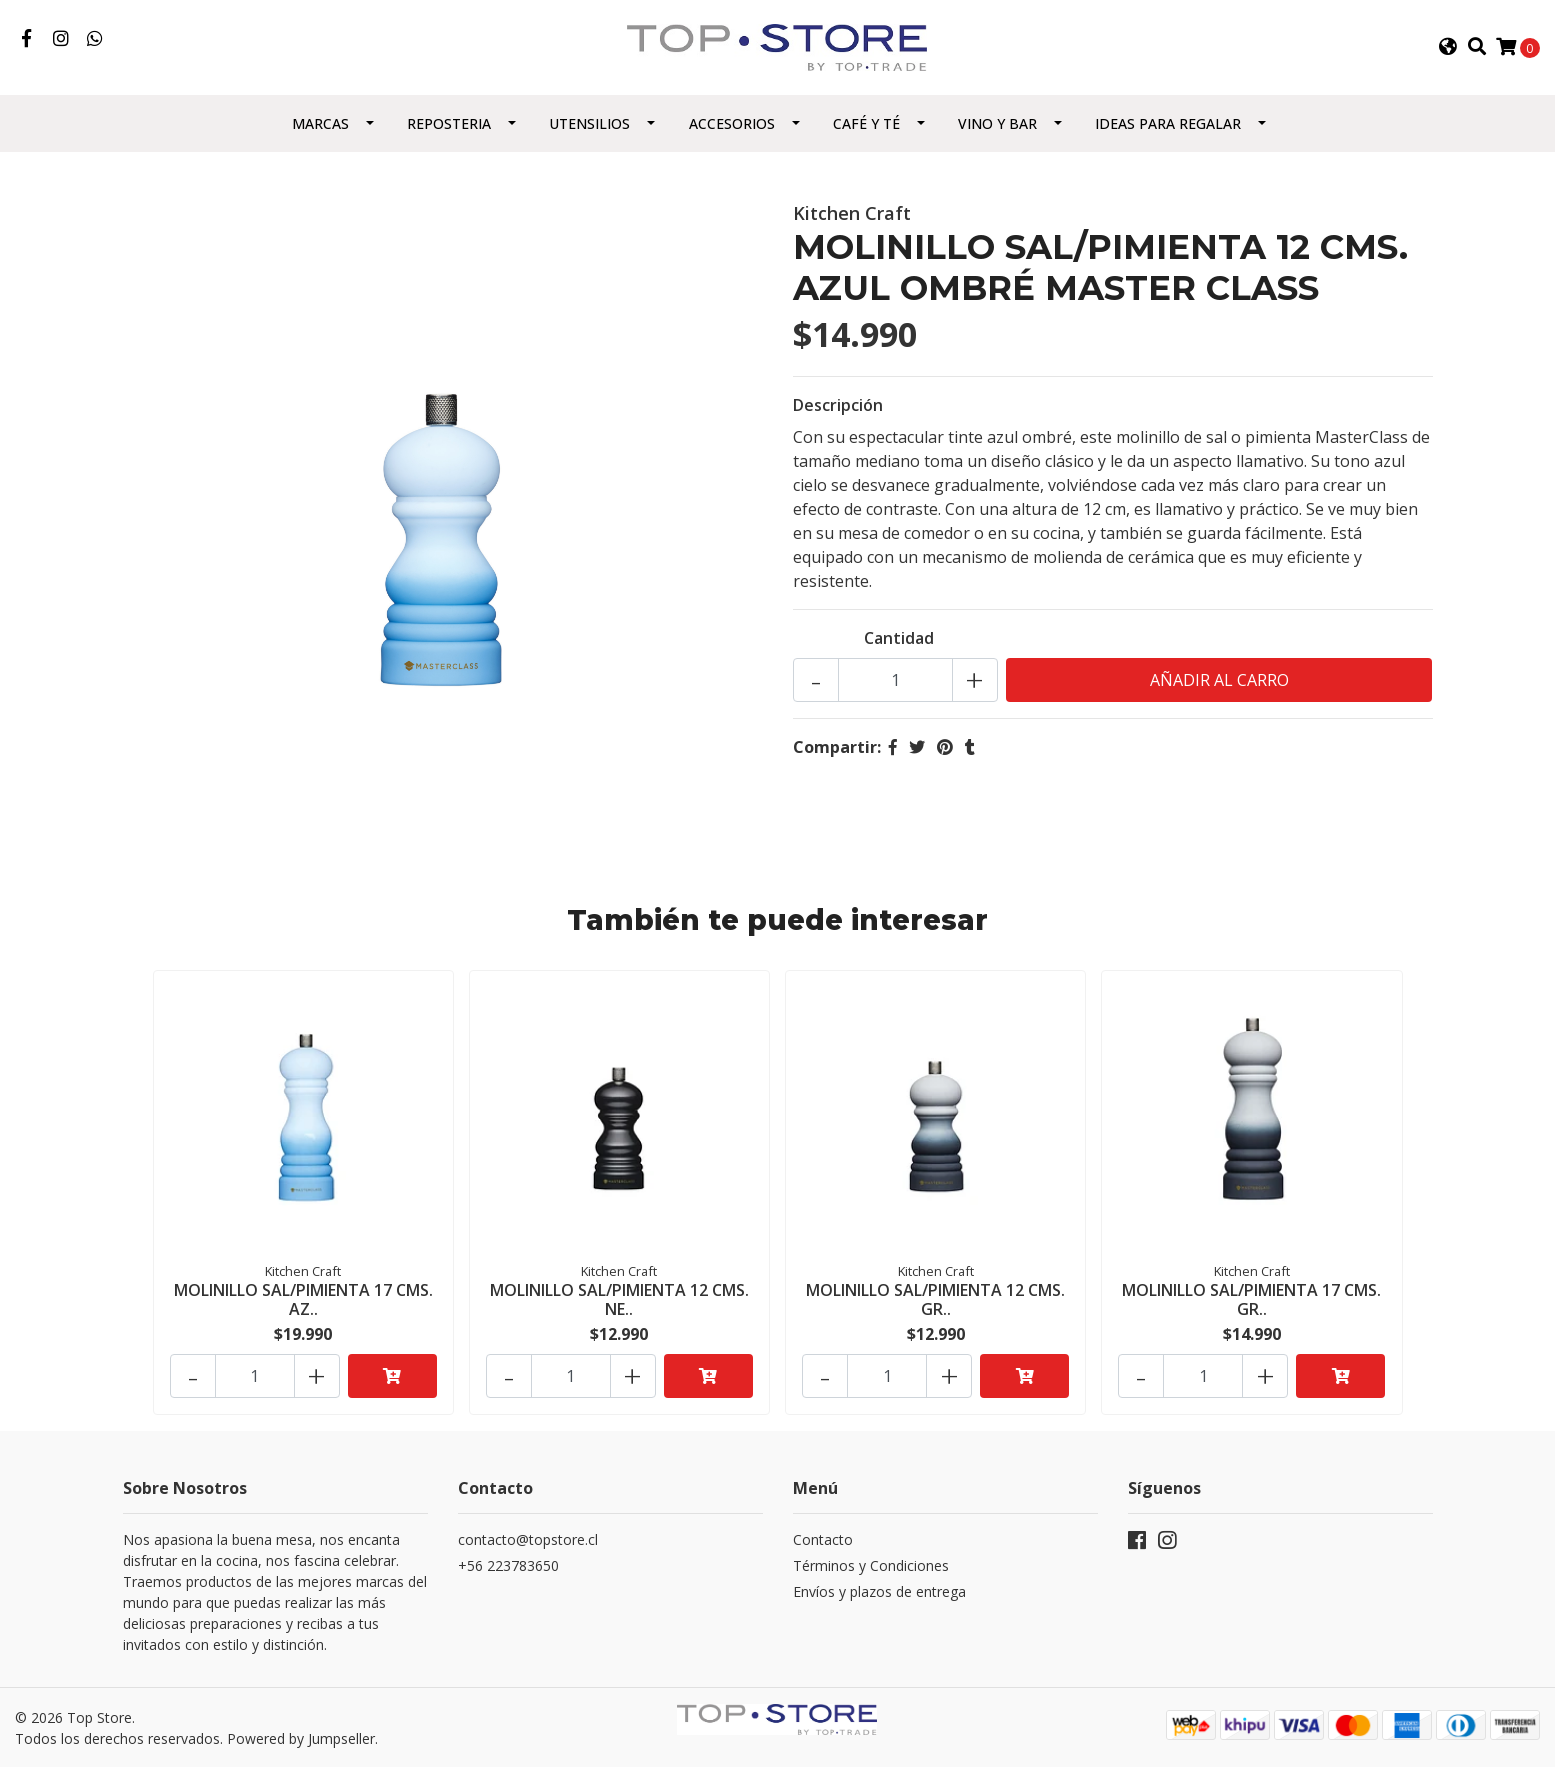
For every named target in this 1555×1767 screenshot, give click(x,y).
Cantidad (899, 638)
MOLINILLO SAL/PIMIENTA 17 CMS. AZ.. (303, 1299)
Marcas (320, 123)
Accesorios (732, 123)
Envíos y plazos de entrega (879, 1591)
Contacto (823, 1539)
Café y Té (866, 123)
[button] (1448, 47)
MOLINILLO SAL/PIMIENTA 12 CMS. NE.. (619, 1299)
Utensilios (589, 123)
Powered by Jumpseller (301, 1738)
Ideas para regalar (1168, 123)
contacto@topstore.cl (528, 1539)
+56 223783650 (508, 1565)
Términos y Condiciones (871, 1565)
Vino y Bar (997, 123)
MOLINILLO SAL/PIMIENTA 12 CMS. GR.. (935, 1299)
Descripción (838, 405)
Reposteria (449, 123)
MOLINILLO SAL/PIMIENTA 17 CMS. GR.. (1251, 1299)
